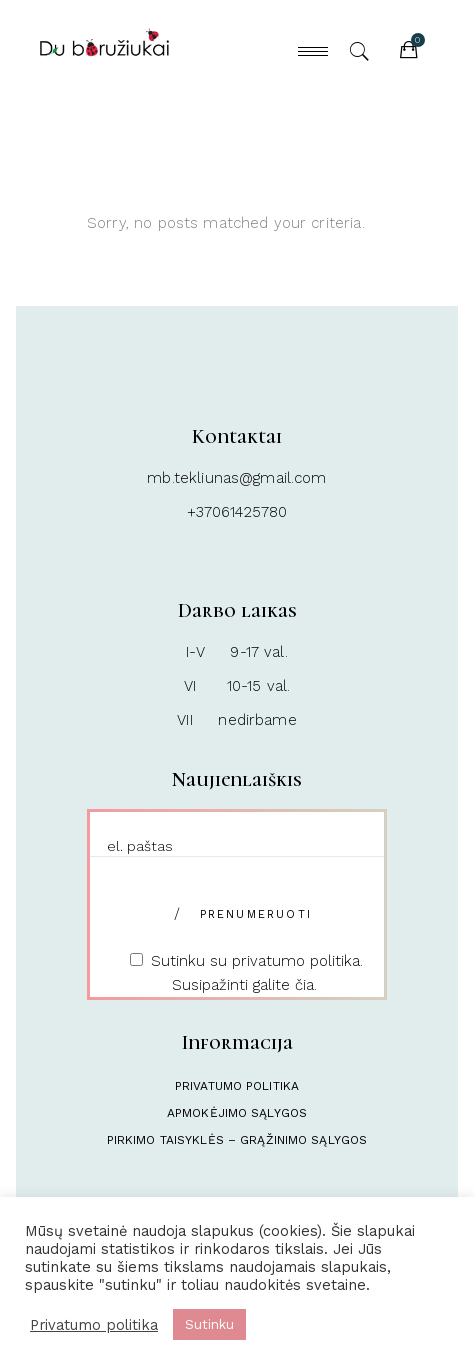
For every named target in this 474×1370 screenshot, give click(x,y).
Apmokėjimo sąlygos (237, 1113)
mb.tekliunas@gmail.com (236, 478)
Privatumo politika (237, 1086)
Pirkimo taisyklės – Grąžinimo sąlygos (237, 1140)
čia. (306, 985)
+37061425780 (237, 512)
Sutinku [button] (209, 1324)
